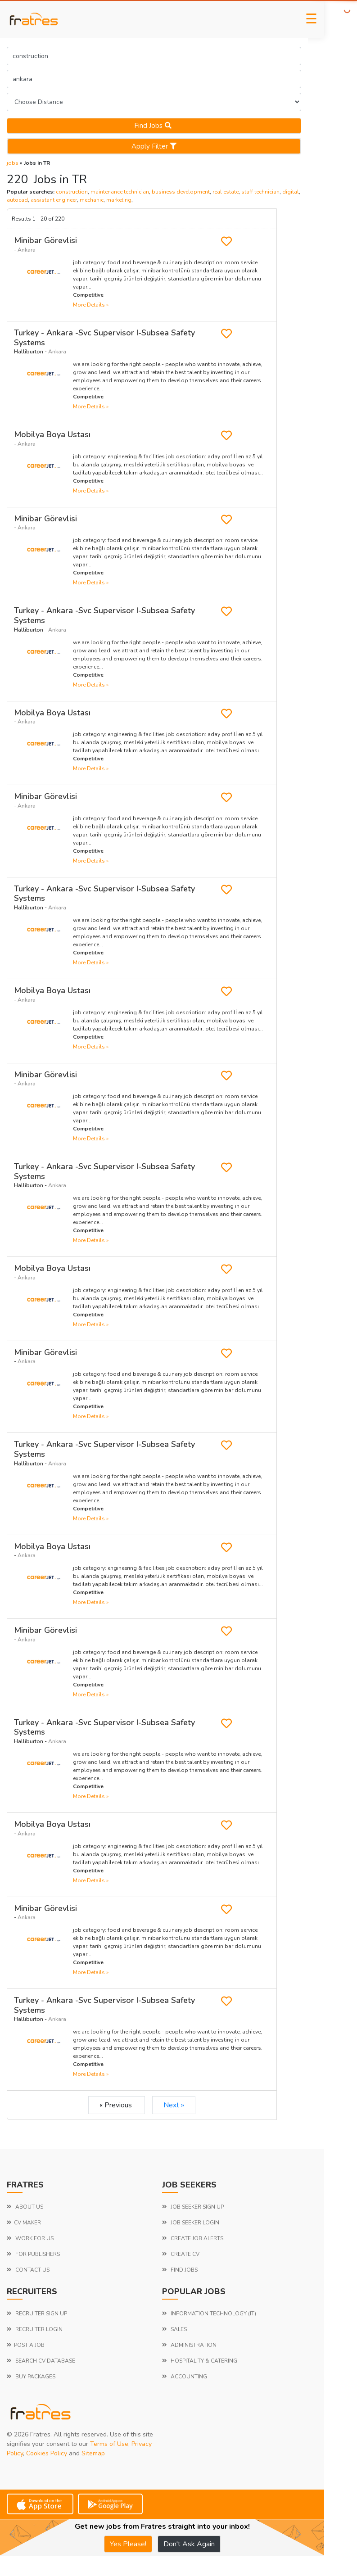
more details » (90, 304)
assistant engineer (54, 199)
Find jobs (154, 125)
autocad (17, 199)
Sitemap (93, 2453)
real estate (225, 191)
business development (181, 191)
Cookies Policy (46, 2453)
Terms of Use (109, 2444)
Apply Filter (153, 146)
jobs (12, 163)
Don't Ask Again (189, 2544)
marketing (118, 199)
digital (290, 191)
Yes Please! (128, 2544)
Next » (173, 2105)
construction (72, 191)
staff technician (260, 191)
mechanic (92, 199)
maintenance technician (119, 191)
